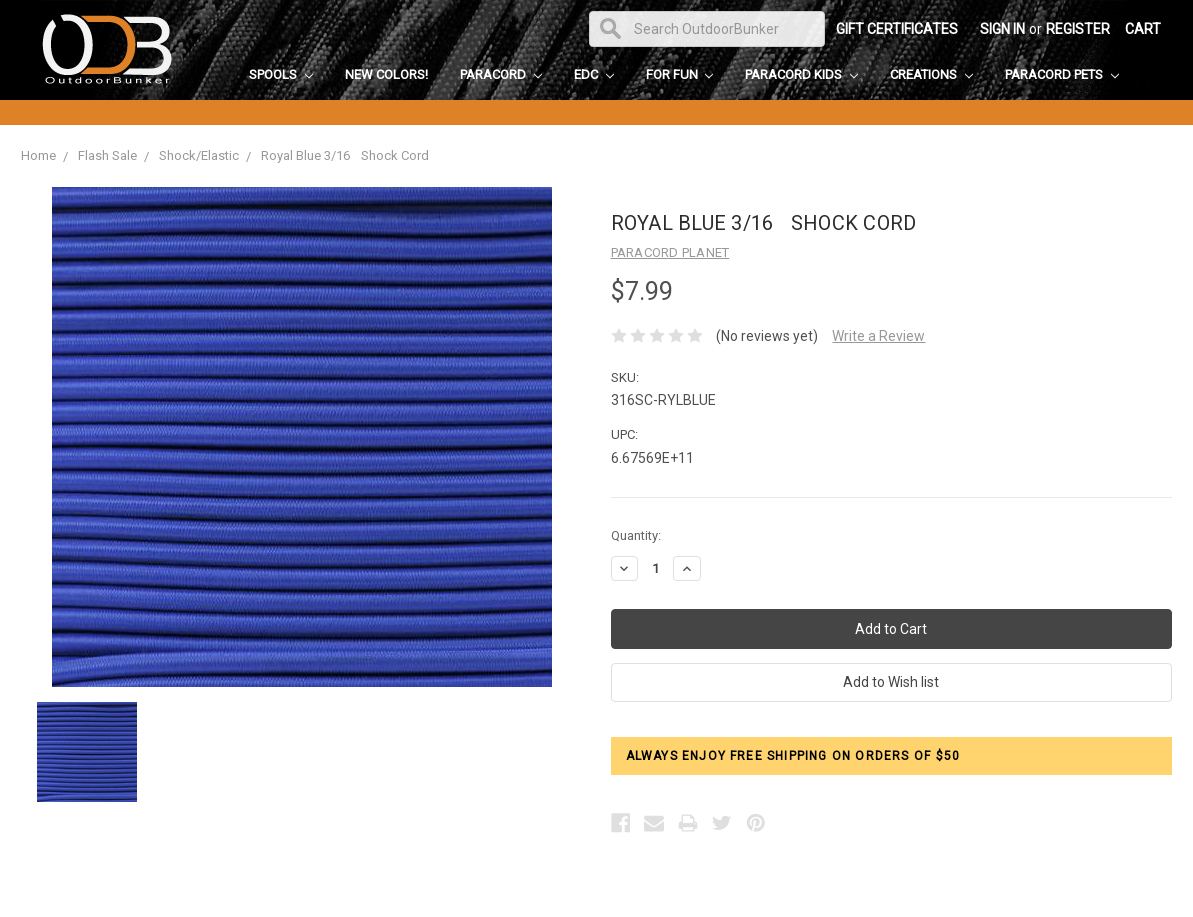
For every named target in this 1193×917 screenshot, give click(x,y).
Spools (281, 74)
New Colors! (386, 74)
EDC (594, 74)
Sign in (1002, 29)
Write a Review (878, 336)
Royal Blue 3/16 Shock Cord (345, 155)
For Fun (680, 74)
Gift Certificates (897, 29)
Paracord (501, 74)
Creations (931, 74)
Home (38, 155)
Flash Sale (107, 155)
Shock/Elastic (199, 155)
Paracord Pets (1062, 74)
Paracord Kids (801, 74)
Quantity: (636, 535)
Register (1078, 29)
